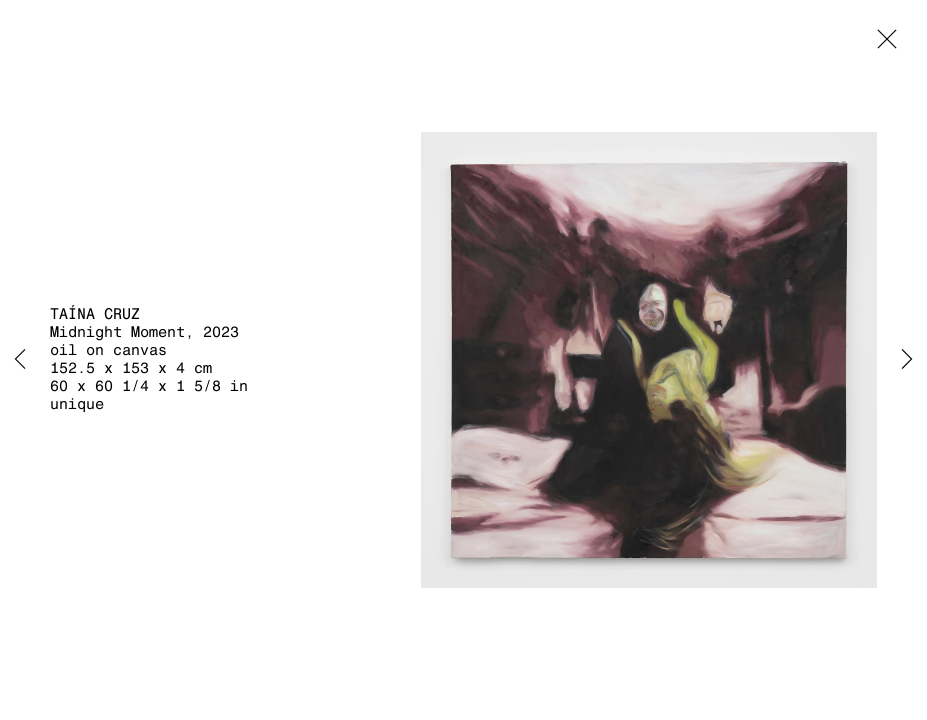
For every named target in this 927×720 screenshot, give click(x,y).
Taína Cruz (95, 313)
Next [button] (907, 360)
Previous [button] (20, 360)
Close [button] (882, 45)
